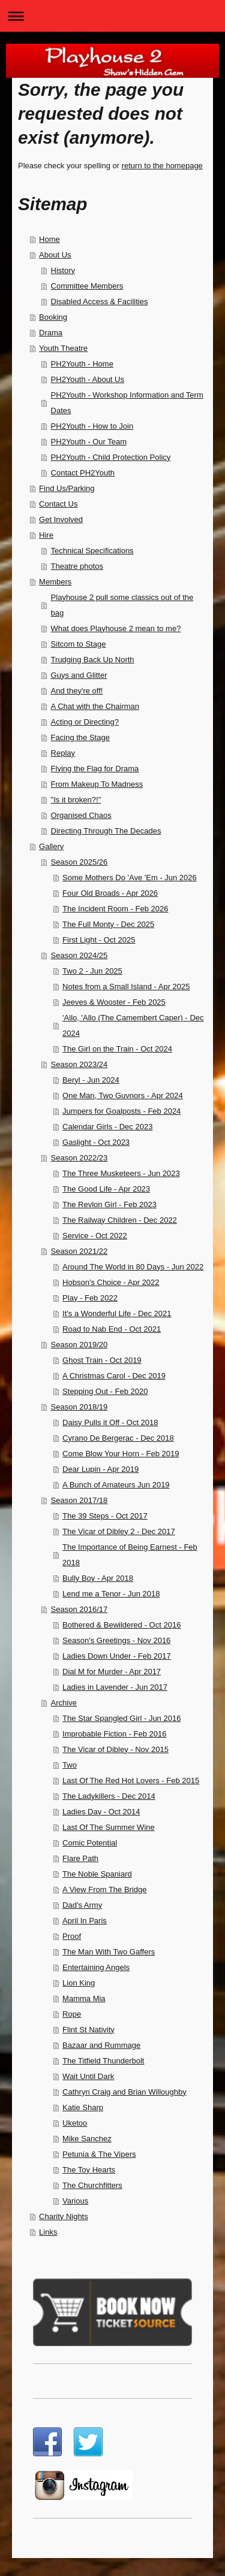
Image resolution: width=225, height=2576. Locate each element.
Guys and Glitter (79, 675)
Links (48, 2232)
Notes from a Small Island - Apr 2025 (126, 986)
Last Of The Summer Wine (108, 1827)
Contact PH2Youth (83, 472)
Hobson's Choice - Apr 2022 (110, 1282)
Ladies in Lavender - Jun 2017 (114, 1687)
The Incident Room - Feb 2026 (115, 908)
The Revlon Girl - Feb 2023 (109, 1204)
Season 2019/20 (79, 1344)
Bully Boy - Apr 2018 (97, 1578)
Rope (71, 2014)
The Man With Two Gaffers (108, 1951)
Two (69, 1764)
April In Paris (84, 1920)
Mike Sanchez (87, 2138)
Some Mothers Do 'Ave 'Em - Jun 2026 (129, 877)
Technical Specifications (92, 550)
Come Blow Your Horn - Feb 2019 (120, 1453)
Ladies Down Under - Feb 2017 (116, 1655)
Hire (46, 535)
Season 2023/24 (79, 1064)
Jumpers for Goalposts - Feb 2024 (121, 1111)
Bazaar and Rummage (101, 2045)
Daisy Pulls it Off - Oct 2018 (110, 1422)
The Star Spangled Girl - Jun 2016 (121, 1718)
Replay (63, 752)
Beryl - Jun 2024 (90, 1079)
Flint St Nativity (88, 2029)
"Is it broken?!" (76, 799)
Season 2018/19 (79, 1406)
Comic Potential (89, 1842)
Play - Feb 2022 (90, 1297)
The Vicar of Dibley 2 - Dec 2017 (118, 1531)
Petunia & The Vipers (99, 2154)
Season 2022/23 (79, 1157)
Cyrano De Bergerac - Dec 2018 (118, 1438)
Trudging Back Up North (92, 659)
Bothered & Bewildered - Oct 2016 (121, 1624)
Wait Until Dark (88, 2076)
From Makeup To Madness (97, 784)
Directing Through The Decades (106, 830)
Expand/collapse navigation (112, 16)
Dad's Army (82, 1905)
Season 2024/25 (79, 955)
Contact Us (58, 503)
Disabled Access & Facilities (99, 301)
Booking (53, 317)
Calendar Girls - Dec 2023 (107, 1126)
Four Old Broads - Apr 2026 (110, 893)
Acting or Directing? (85, 721)
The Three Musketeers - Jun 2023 (121, 1173)
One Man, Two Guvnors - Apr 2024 (122, 1095)
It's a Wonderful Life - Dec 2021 (116, 1313)
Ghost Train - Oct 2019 (102, 1360)
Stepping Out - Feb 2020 (105, 1391)
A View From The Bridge (104, 1889)
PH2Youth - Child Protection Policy (111, 457)
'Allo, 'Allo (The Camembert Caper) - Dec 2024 (132, 1025)
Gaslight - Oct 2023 (96, 1142)
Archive (64, 1702)
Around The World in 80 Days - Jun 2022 (132, 1266)
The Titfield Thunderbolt (103, 2060)
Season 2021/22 (79, 1251)
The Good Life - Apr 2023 (106, 1188)
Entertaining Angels (96, 1967)
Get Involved (61, 519)
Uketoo (74, 2123)
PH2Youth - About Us (87, 379)
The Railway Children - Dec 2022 (119, 1220)
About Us (55, 254)
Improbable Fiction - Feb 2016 (114, 1733)
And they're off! (77, 690)
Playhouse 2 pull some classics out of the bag (122, 605)
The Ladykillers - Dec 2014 (108, 1796)
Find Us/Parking (66, 488)
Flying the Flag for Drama (95, 768)
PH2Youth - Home (82, 363)
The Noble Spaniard (97, 1873)
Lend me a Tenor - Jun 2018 (111, 1593)
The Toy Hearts (88, 2169)
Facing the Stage (80, 737)
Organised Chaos (81, 815)
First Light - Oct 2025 (98, 939)
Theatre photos (77, 566)
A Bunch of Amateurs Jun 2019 (116, 1484)
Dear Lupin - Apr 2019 (100, 1469)
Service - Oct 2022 (94, 1235)
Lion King (78, 1982)
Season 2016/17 (79, 1609)
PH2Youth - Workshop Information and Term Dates (127, 402)
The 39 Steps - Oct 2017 (105, 1515)
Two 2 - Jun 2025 (92, 970)
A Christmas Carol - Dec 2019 (114, 1375)
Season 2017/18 (79, 1500)
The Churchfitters (92, 2185)
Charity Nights (63, 2216)
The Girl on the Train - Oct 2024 (117, 1048)
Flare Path (80, 1858)
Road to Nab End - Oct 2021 (111, 1329)
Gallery (51, 846)
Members (55, 581)
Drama (50, 332)
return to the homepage (162, 165)
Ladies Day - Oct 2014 (101, 1811)
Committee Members (87, 285)
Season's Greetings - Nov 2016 (116, 1640)
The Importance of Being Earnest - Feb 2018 (129, 1554)
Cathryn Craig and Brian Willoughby (124, 2091)
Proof (71, 1936)
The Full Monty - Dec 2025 (108, 924)
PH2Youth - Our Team (89, 441)
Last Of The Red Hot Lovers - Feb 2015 (130, 1780)
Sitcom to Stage (78, 644)
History (63, 270)
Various (75, 2200)
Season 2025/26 (79, 861)
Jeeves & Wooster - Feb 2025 (114, 1002)
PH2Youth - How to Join (92, 426)
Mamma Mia (84, 1998)
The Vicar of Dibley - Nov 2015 (115, 1749)
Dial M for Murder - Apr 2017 (111, 1671)
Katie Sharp (82, 2107)
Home (49, 239)
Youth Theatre (63, 348)
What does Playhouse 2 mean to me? (116, 628)
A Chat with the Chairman (95, 706)
